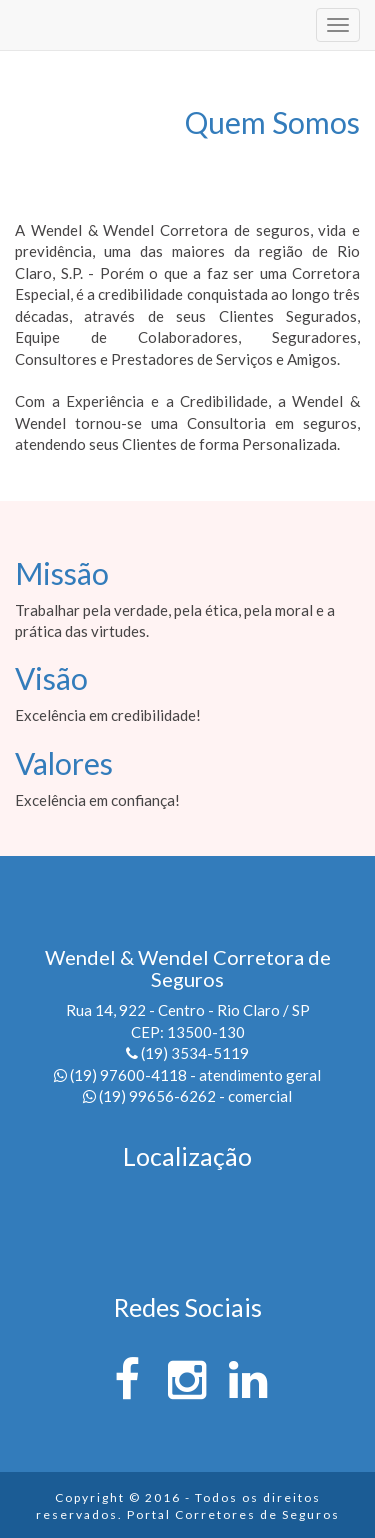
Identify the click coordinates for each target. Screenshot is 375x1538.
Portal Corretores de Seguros (233, 1514)
